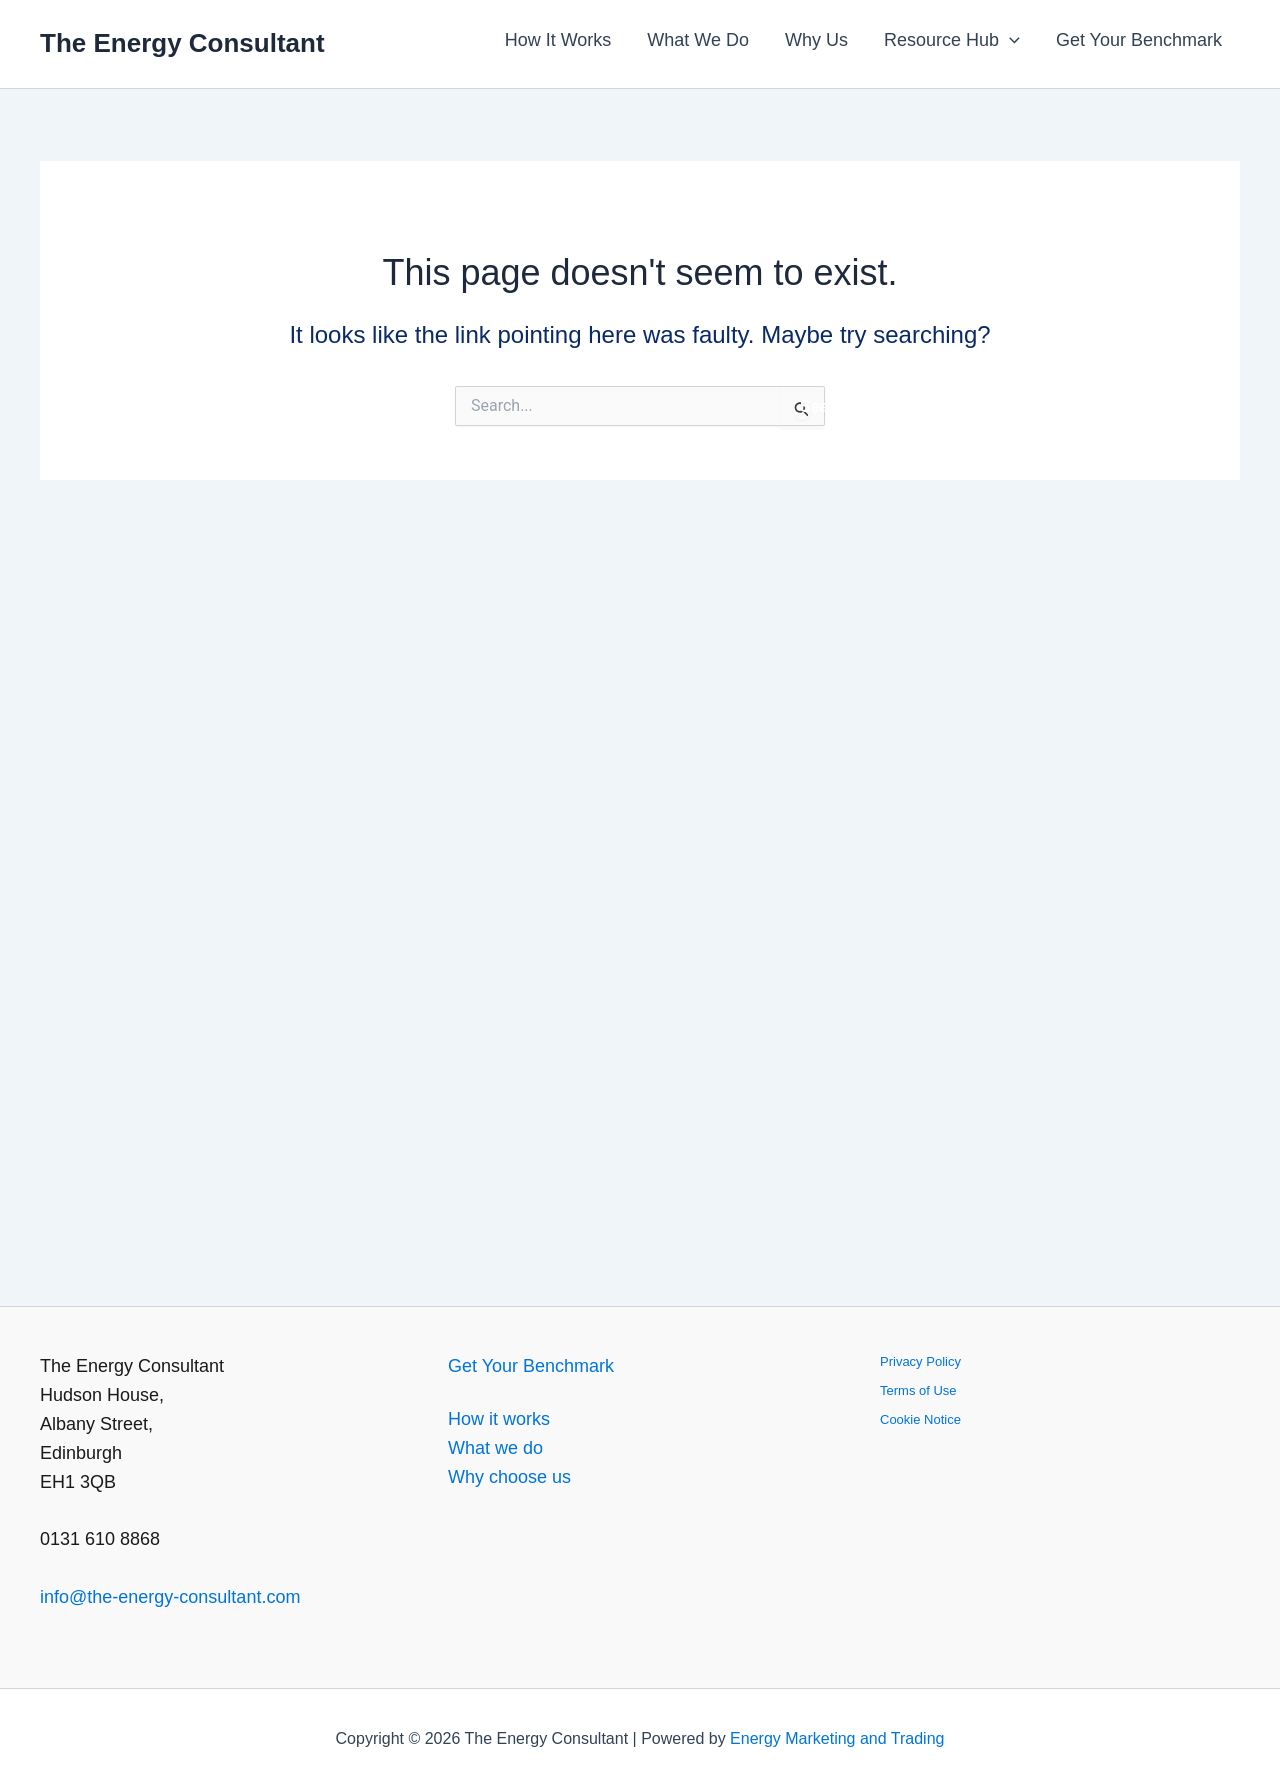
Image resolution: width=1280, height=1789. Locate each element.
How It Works (558, 40)
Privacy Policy (920, 1361)
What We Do (698, 40)
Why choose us (509, 1477)
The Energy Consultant (182, 43)
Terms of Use (918, 1390)
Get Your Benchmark (1139, 40)
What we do (495, 1448)
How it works (499, 1419)
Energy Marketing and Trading (837, 1738)
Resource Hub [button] (952, 40)
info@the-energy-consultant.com (170, 1597)
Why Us (816, 40)
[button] (1009, 40)
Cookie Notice (920, 1419)
